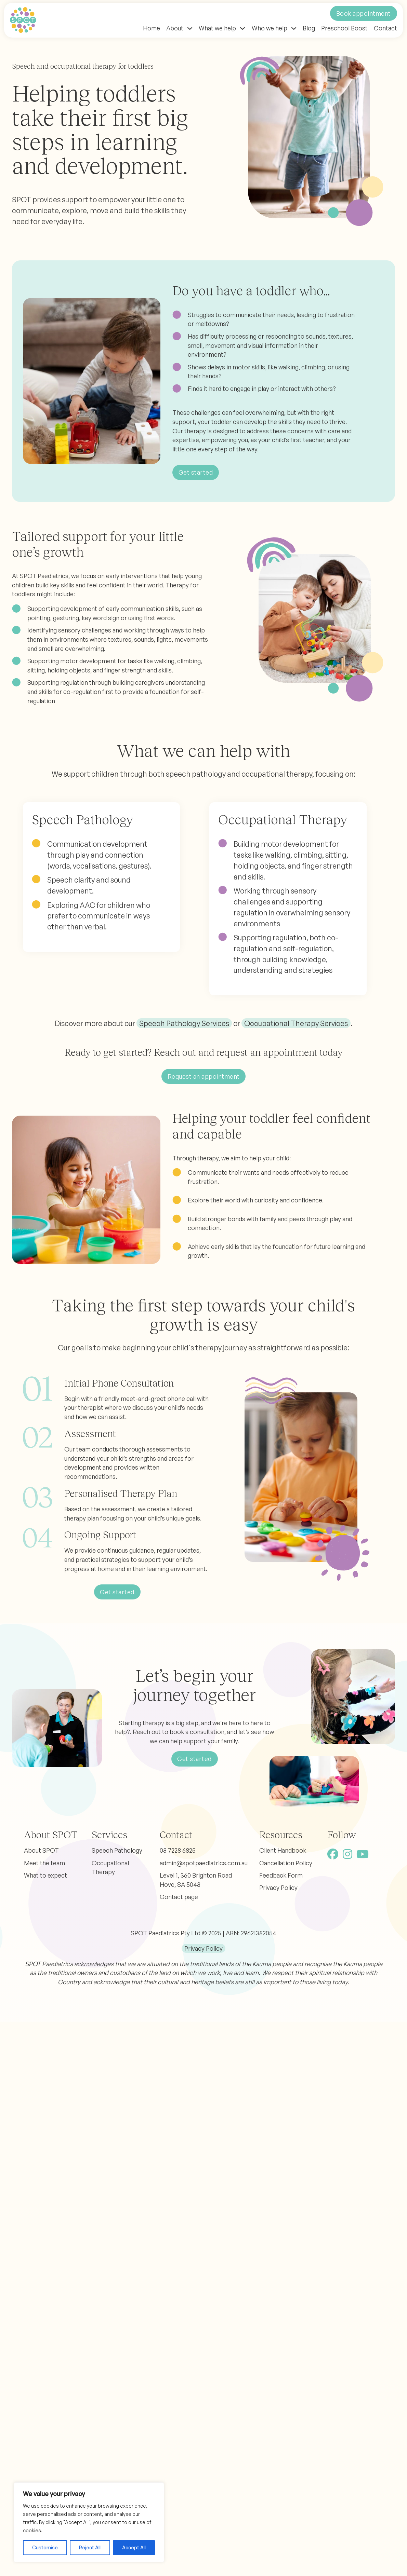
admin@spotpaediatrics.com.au (204, 1863)
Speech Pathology (117, 1850)
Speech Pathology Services (184, 1023)
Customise (45, 2547)
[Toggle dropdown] (190, 28)
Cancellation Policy (285, 1863)
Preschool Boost (344, 28)
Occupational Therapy (110, 1867)
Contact (385, 28)
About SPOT (41, 1850)
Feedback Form (281, 1875)
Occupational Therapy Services (296, 1023)
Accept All (134, 2547)
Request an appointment (204, 1076)
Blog (309, 28)
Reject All (90, 2547)
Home (151, 28)
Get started (196, 472)
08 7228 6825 (178, 1850)
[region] (89, 2522)
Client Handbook (282, 1850)
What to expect (45, 1875)
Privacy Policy (278, 1887)
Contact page (179, 1896)
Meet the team (44, 1863)
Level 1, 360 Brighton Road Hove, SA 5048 (196, 1879)
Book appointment (363, 13)
